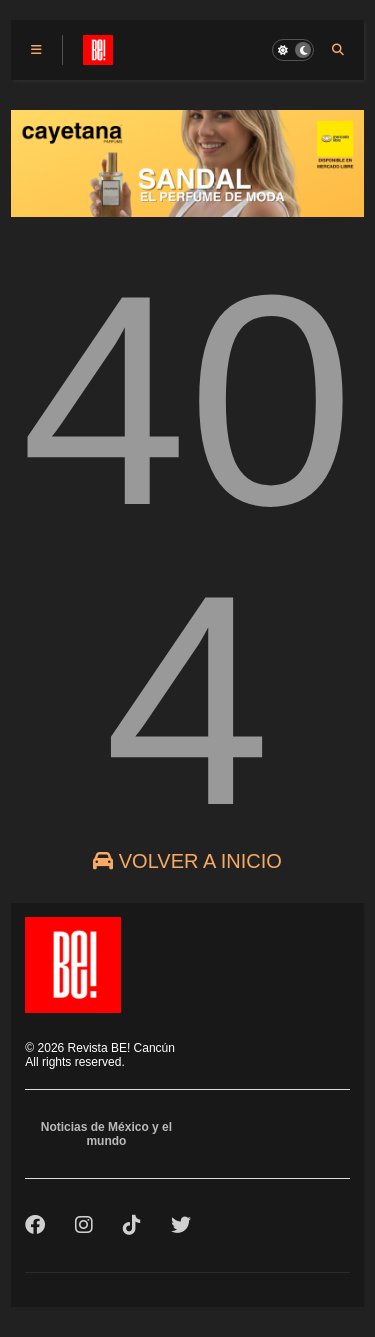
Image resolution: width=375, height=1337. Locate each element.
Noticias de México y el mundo (106, 1134)
